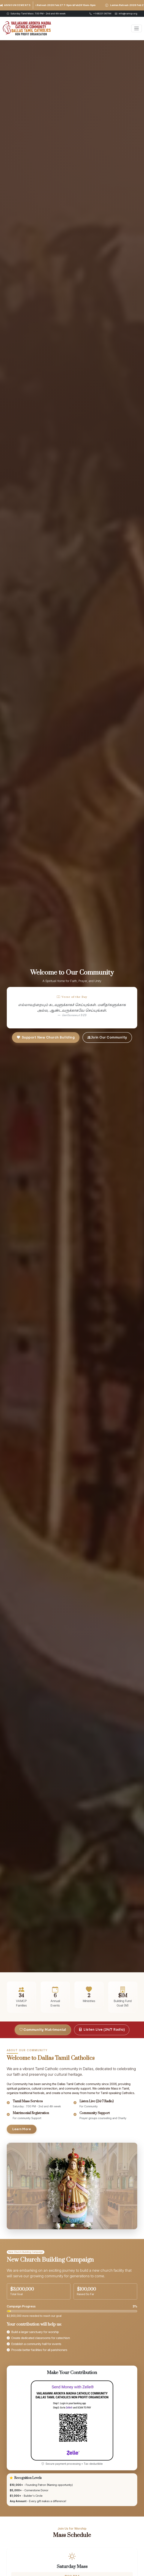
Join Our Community (107, 1037)
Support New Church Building (46, 1037)
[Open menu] (136, 28)
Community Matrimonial (43, 2030)
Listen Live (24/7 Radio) (102, 2030)
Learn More (21, 2129)
